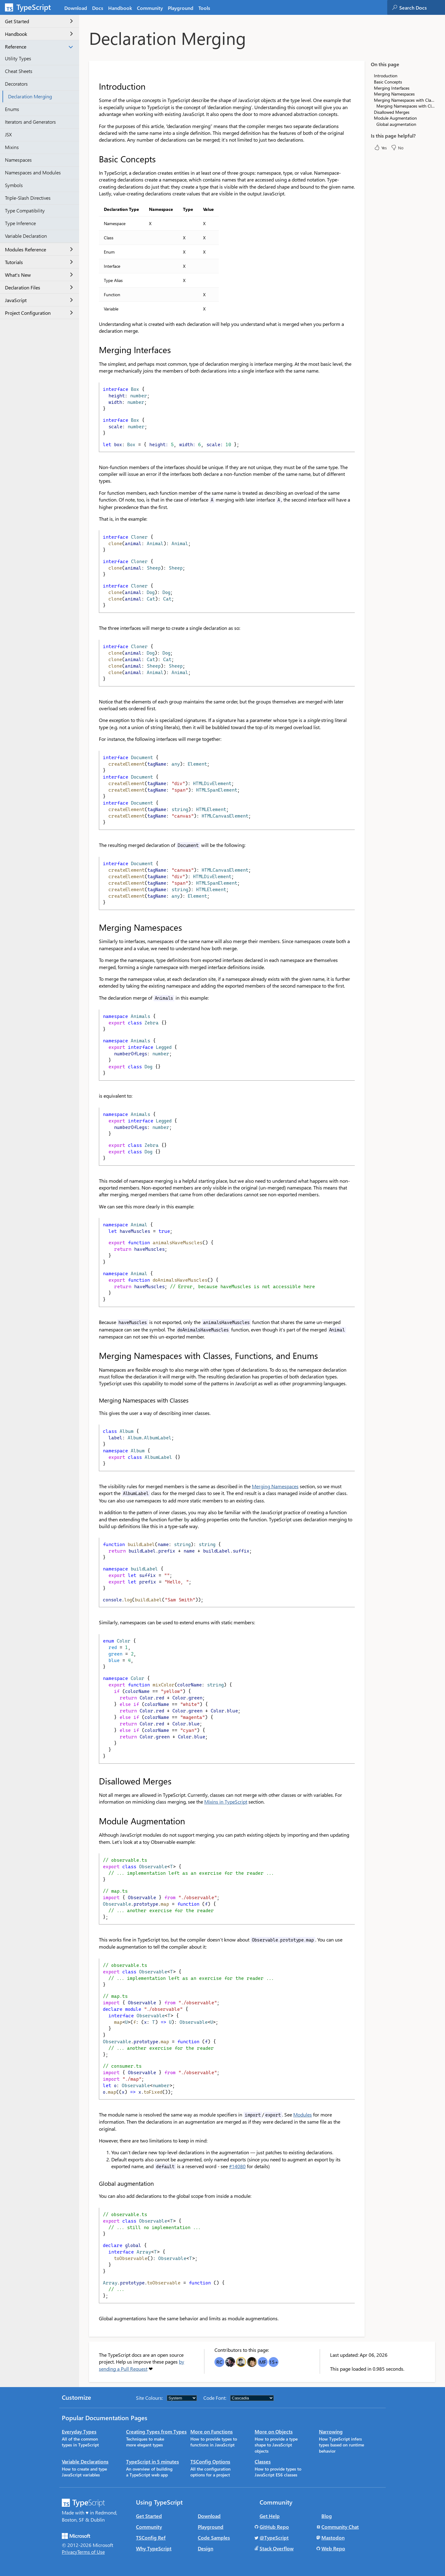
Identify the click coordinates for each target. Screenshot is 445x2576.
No (397, 147)
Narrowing (331, 2431)
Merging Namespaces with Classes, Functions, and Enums (404, 100)
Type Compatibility (25, 210)
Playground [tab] (180, 8)
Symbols (14, 185)
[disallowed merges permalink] (95, 1781)
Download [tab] (75, 8)
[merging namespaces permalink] (95, 927)
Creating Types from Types (156, 2431)
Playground (210, 2526)
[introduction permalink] (95, 86)
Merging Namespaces (275, 1486)
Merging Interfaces (391, 88)
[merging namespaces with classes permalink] (95, 1400)
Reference (39, 46)
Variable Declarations (85, 2461)
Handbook (39, 34)
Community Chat (340, 2526)
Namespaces (18, 159)
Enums (12, 109)
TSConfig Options (210, 2461)
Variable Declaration (26, 236)
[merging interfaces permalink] (95, 349)
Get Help (270, 2516)
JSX (8, 134)
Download (209, 2516)
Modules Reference (39, 249)
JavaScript (39, 300)
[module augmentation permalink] (95, 1820)
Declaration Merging (30, 96)
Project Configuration (39, 313)
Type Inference (20, 223)
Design (205, 2548)
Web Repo (333, 2548)
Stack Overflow (277, 2548)
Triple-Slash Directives (28, 197)
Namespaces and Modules (33, 172)
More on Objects (274, 2431)
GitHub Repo (274, 2526)
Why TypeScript (154, 2548)
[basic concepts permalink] (95, 158)
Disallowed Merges (391, 112)
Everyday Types (79, 2431)
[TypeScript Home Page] (31, 7)
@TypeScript (274, 2537)
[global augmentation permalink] (95, 2183)
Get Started (39, 21)
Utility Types (18, 58)
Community (149, 2526)
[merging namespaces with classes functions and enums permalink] (95, 1355)
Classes (263, 2461)
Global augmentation (396, 124)
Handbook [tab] (120, 8)
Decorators (16, 83)
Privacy (69, 2551)
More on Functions (211, 2431)
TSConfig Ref (151, 2537)
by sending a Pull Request (141, 2365)
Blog (326, 2516)
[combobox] (422, 7)
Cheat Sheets (18, 71)
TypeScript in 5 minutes (152, 2461)
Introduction (385, 76)
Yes (380, 147)
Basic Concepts (388, 82)
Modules (302, 2114)
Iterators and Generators (30, 121)
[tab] (98, 7)
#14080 (237, 2166)
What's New (39, 274)
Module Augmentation (395, 118)
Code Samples (214, 2537)
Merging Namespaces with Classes (405, 106)
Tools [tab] (204, 8)
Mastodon (333, 2537)
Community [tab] (150, 8)
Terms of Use (91, 2551)
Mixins (12, 147)
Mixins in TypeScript (225, 1801)
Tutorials (39, 262)
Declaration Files (39, 287)
